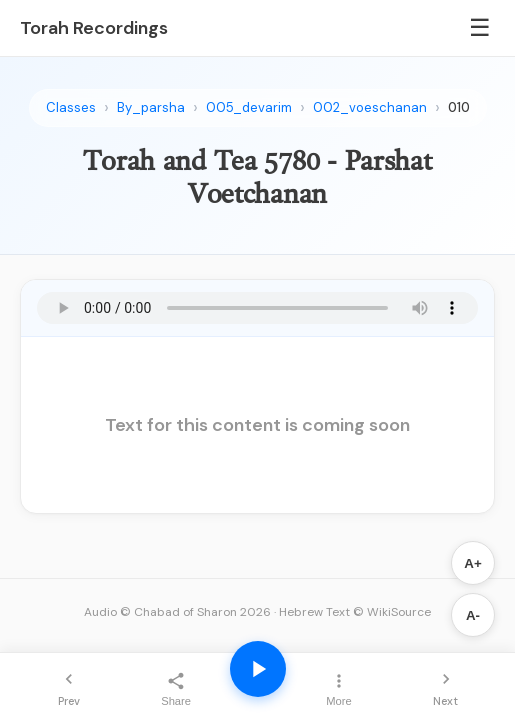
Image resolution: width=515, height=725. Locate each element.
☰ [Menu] (480, 27)
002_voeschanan (370, 107)
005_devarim (249, 107)
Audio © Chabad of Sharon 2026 (177, 612)
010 (459, 107)
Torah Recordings (94, 28)
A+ (472, 563)
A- (473, 615)
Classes (71, 107)
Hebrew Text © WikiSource (355, 612)
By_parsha (151, 107)
